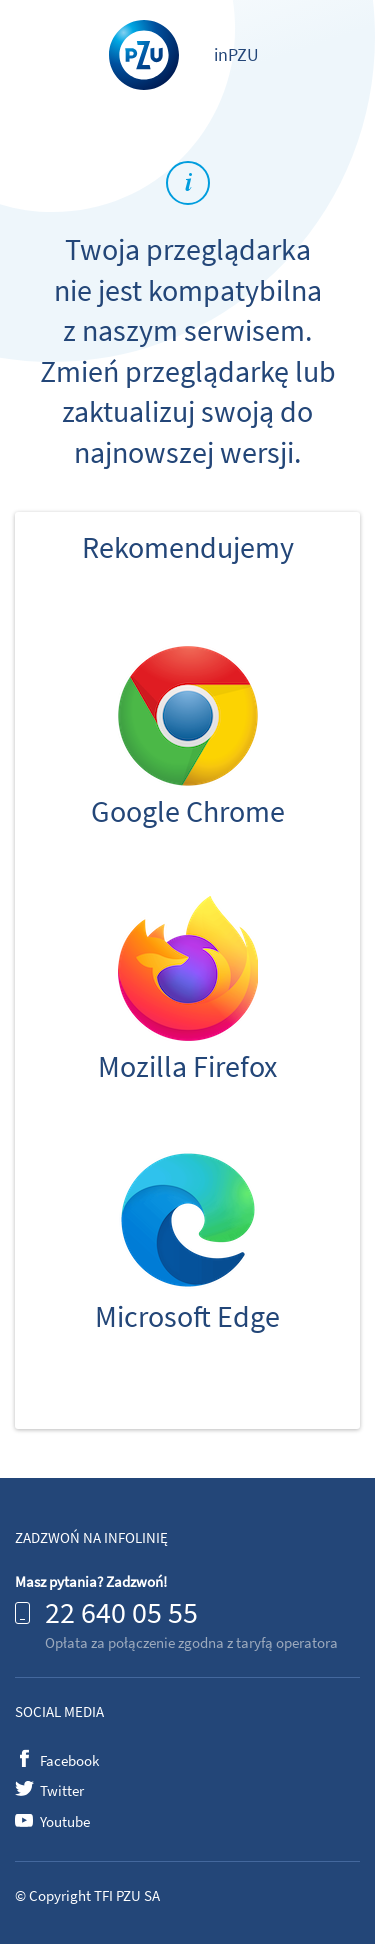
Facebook (69, 1760)
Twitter (62, 1790)
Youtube (65, 1821)
